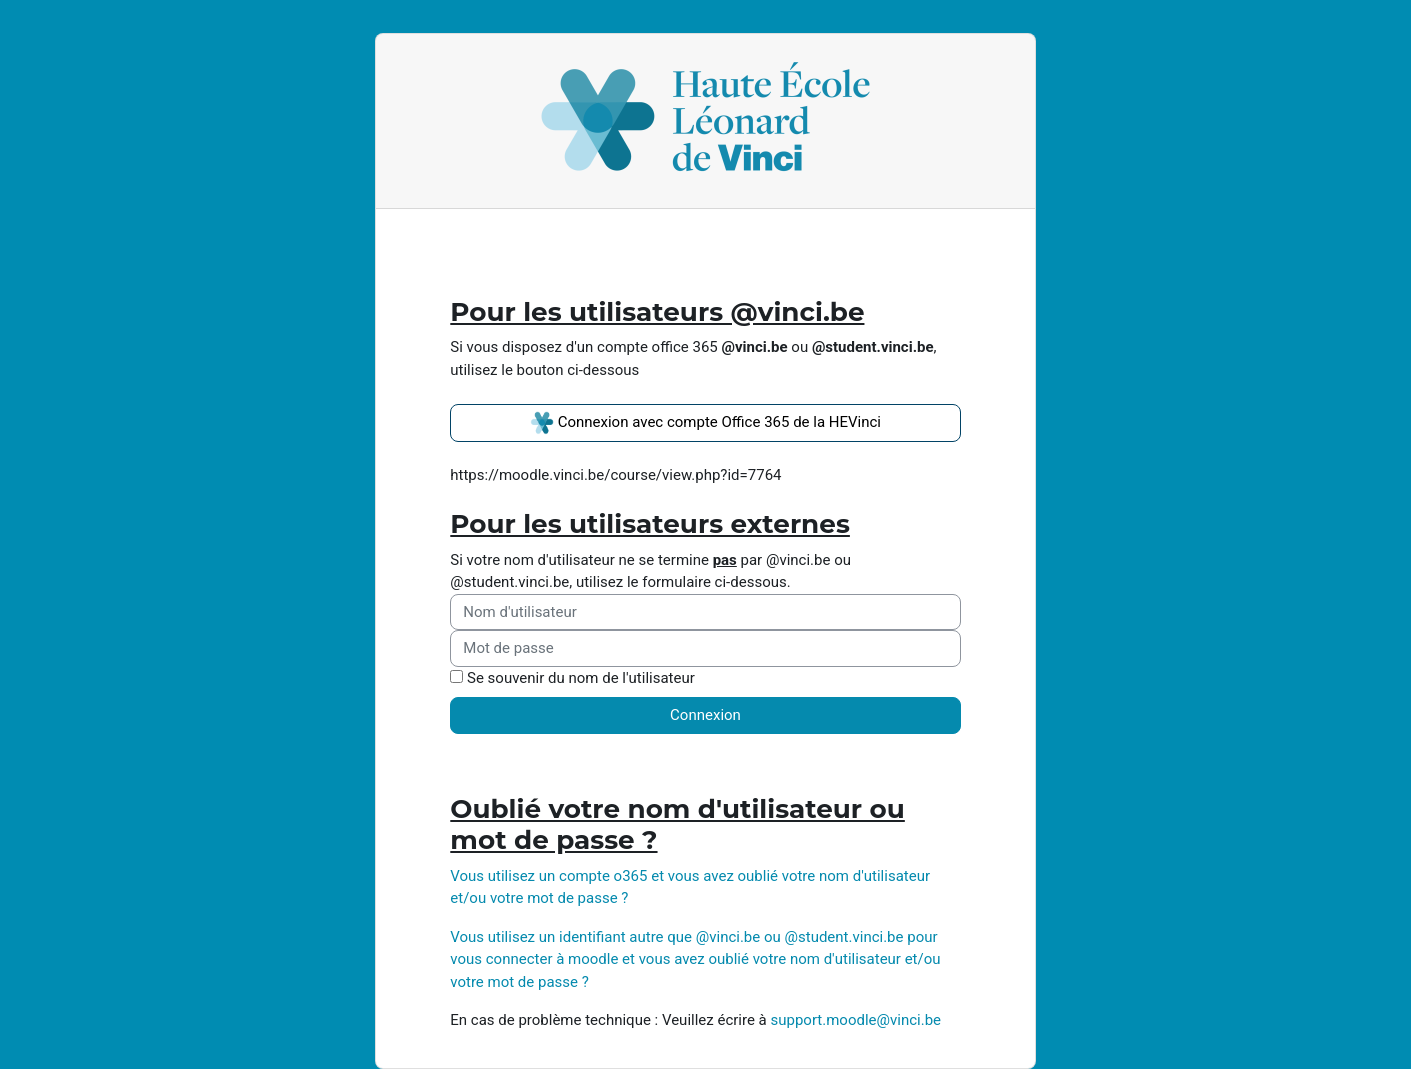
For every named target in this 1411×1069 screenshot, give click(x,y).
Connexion (705, 715)
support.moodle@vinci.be (855, 1020)
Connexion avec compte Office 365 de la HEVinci (705, 423)
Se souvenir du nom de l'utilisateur (581, 678)
